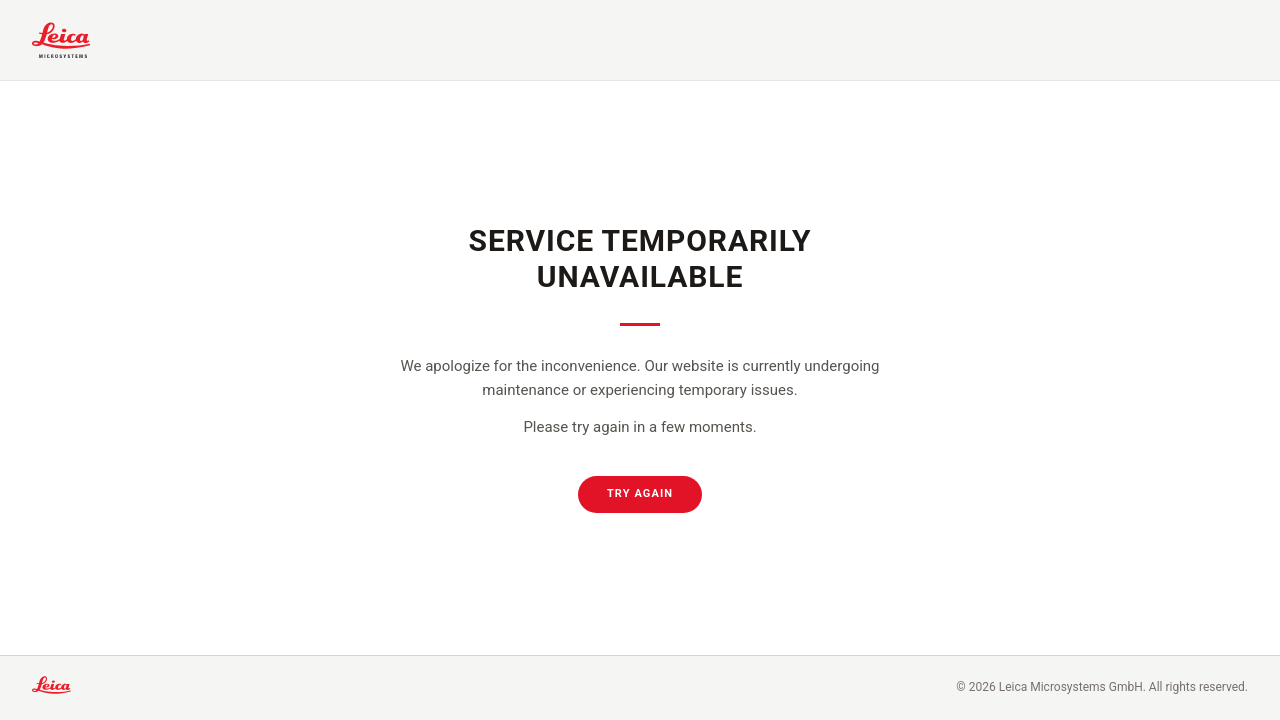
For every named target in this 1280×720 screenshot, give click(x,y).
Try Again (640, 493)
